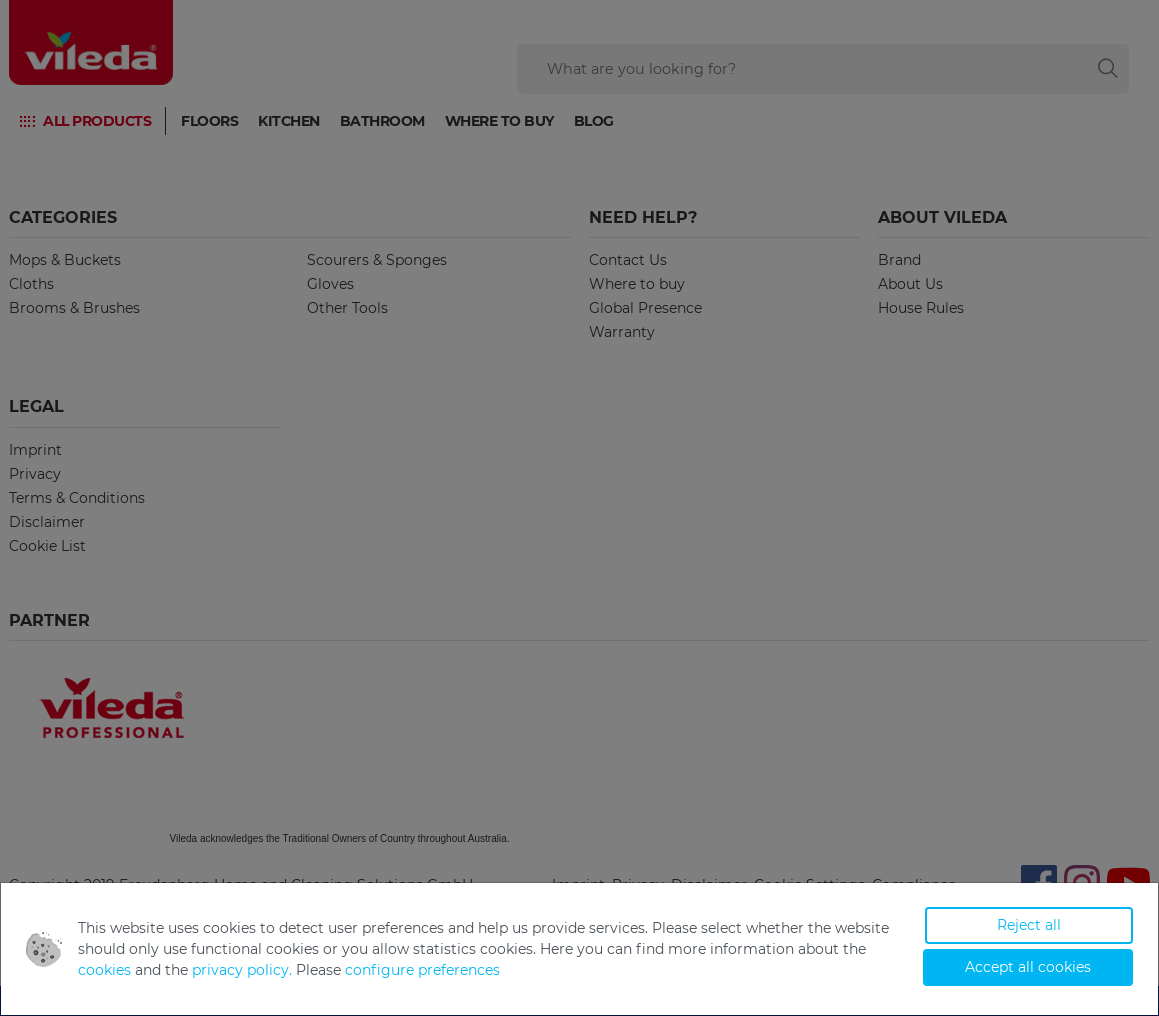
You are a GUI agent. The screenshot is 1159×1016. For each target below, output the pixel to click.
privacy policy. (242, 970)
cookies (104, 970)
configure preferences (422, 970)
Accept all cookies (1028, 967)
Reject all (1029, 925)
